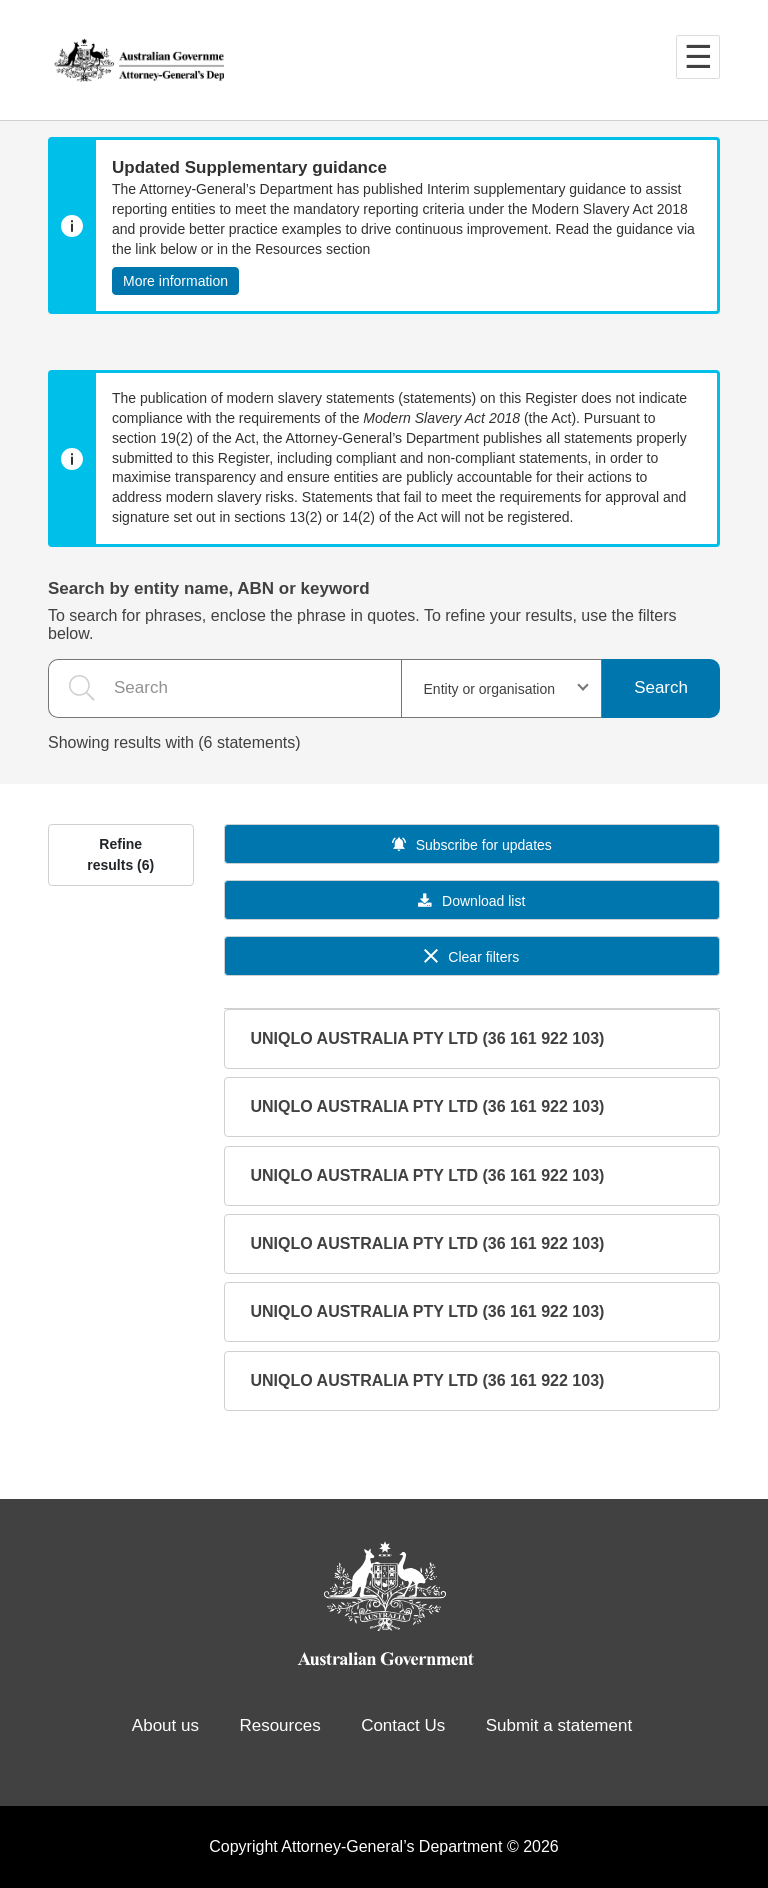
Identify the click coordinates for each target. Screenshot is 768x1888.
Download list (471, 901)
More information (175, 281)
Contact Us (403, 1725)
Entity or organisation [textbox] (490, 689)
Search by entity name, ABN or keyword (209, 588)
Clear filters (471, 957)
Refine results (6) (120, 854)
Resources (279, 1725)
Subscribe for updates (472, 845)
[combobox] (502, 688)
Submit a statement (559, 1725)
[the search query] (224, 688)
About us (165, 1725)
